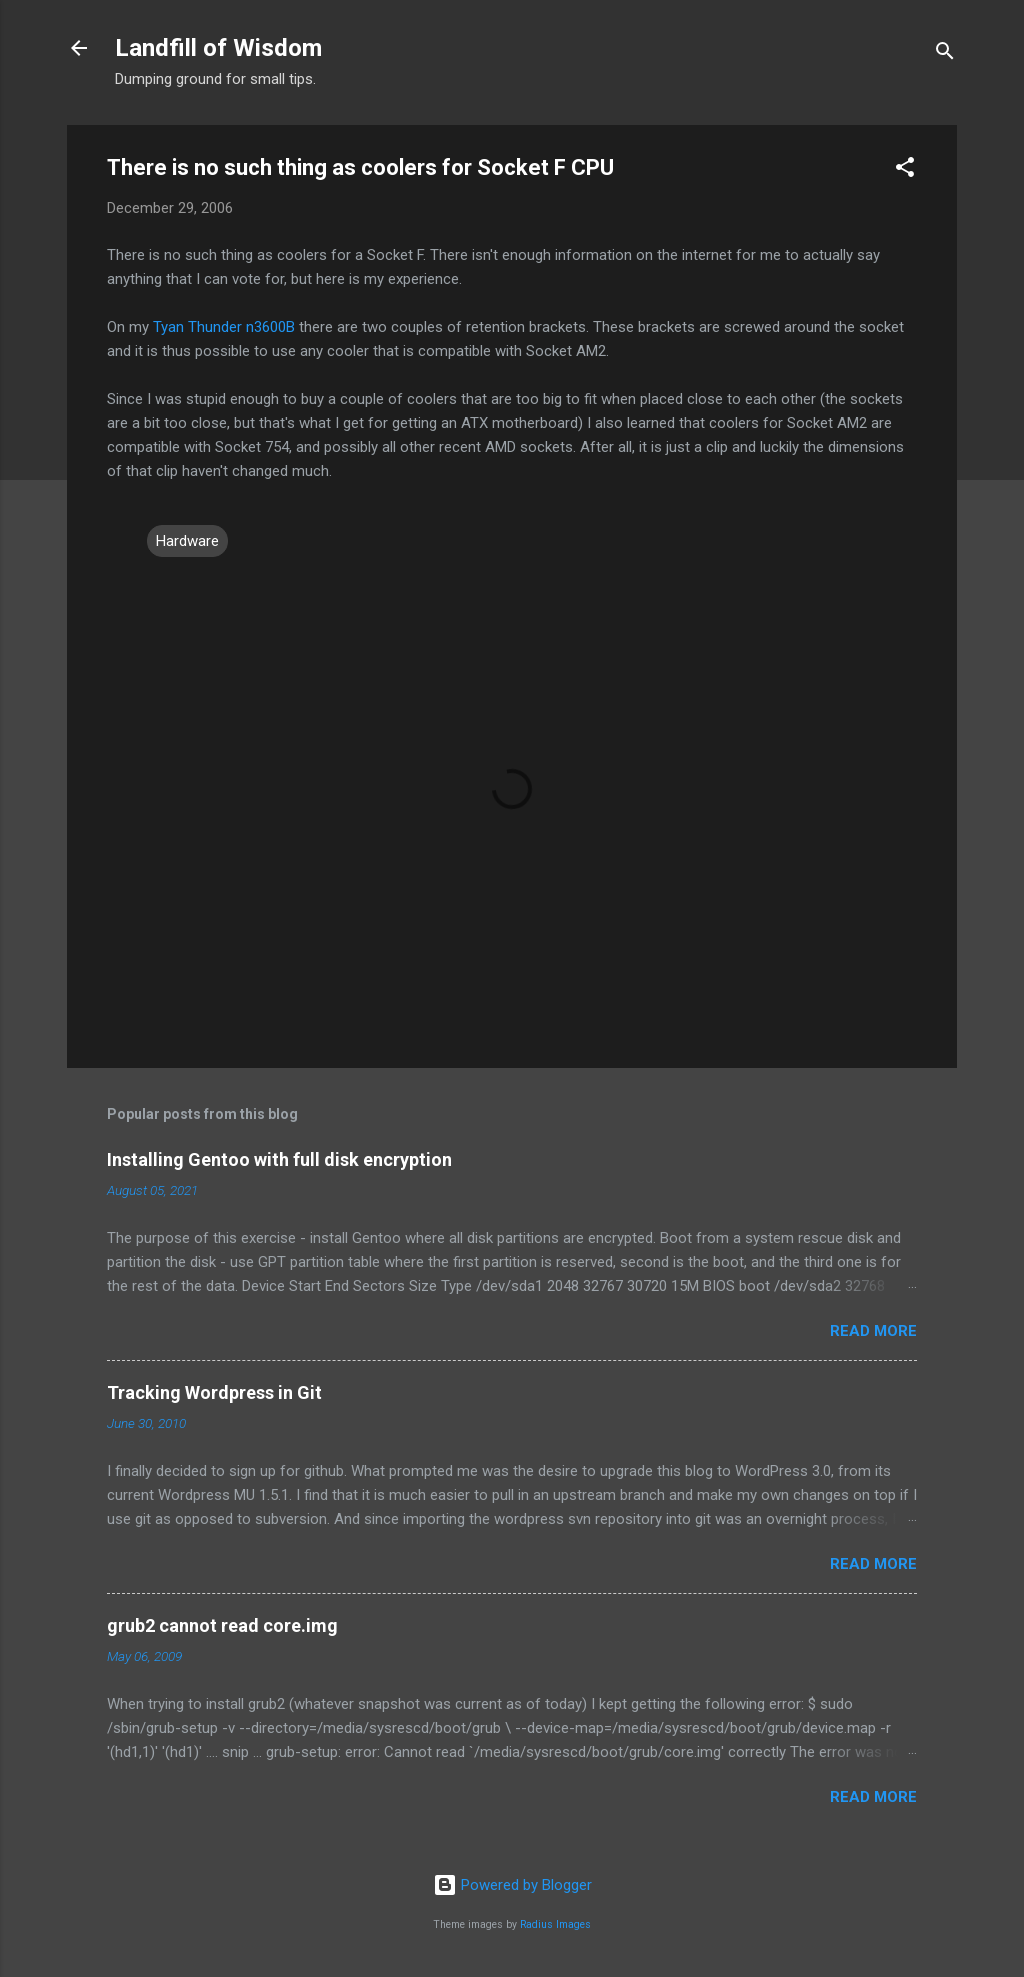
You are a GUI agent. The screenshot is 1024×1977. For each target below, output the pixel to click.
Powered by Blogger (512, 1885)
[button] (905, 170)
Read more (873, 1331)
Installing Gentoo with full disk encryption (279, 1159)
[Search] (945, 54)
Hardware (187, 541)
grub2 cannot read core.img (222, 1625)
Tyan (168, 327)
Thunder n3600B (241, 327)
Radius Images (555, 1924)
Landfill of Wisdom (218, 48)
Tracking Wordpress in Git (214, 1392)
